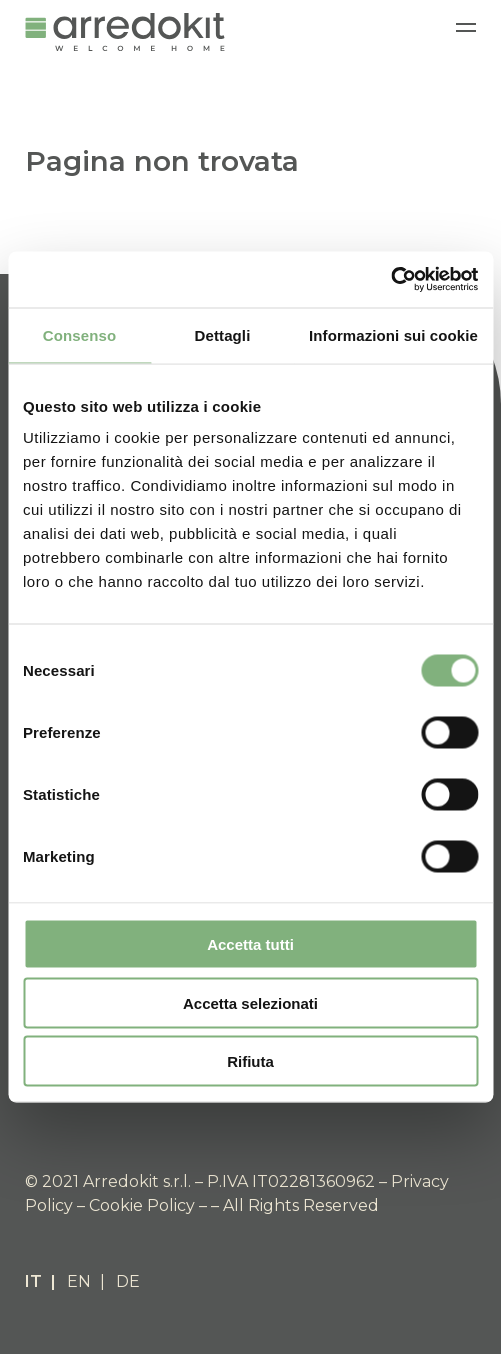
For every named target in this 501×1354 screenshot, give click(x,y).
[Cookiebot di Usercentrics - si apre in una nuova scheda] (390, 280)
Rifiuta (250, 1061)
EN (79, 1281)
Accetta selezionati (250, 1002)
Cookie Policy (142, 1205)
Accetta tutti (250, 944)
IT (33, 1281)
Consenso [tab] (79, 334)
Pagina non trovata (162, 161)
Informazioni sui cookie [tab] (393, 334)
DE (128, 1281)
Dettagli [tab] (223, 334)
